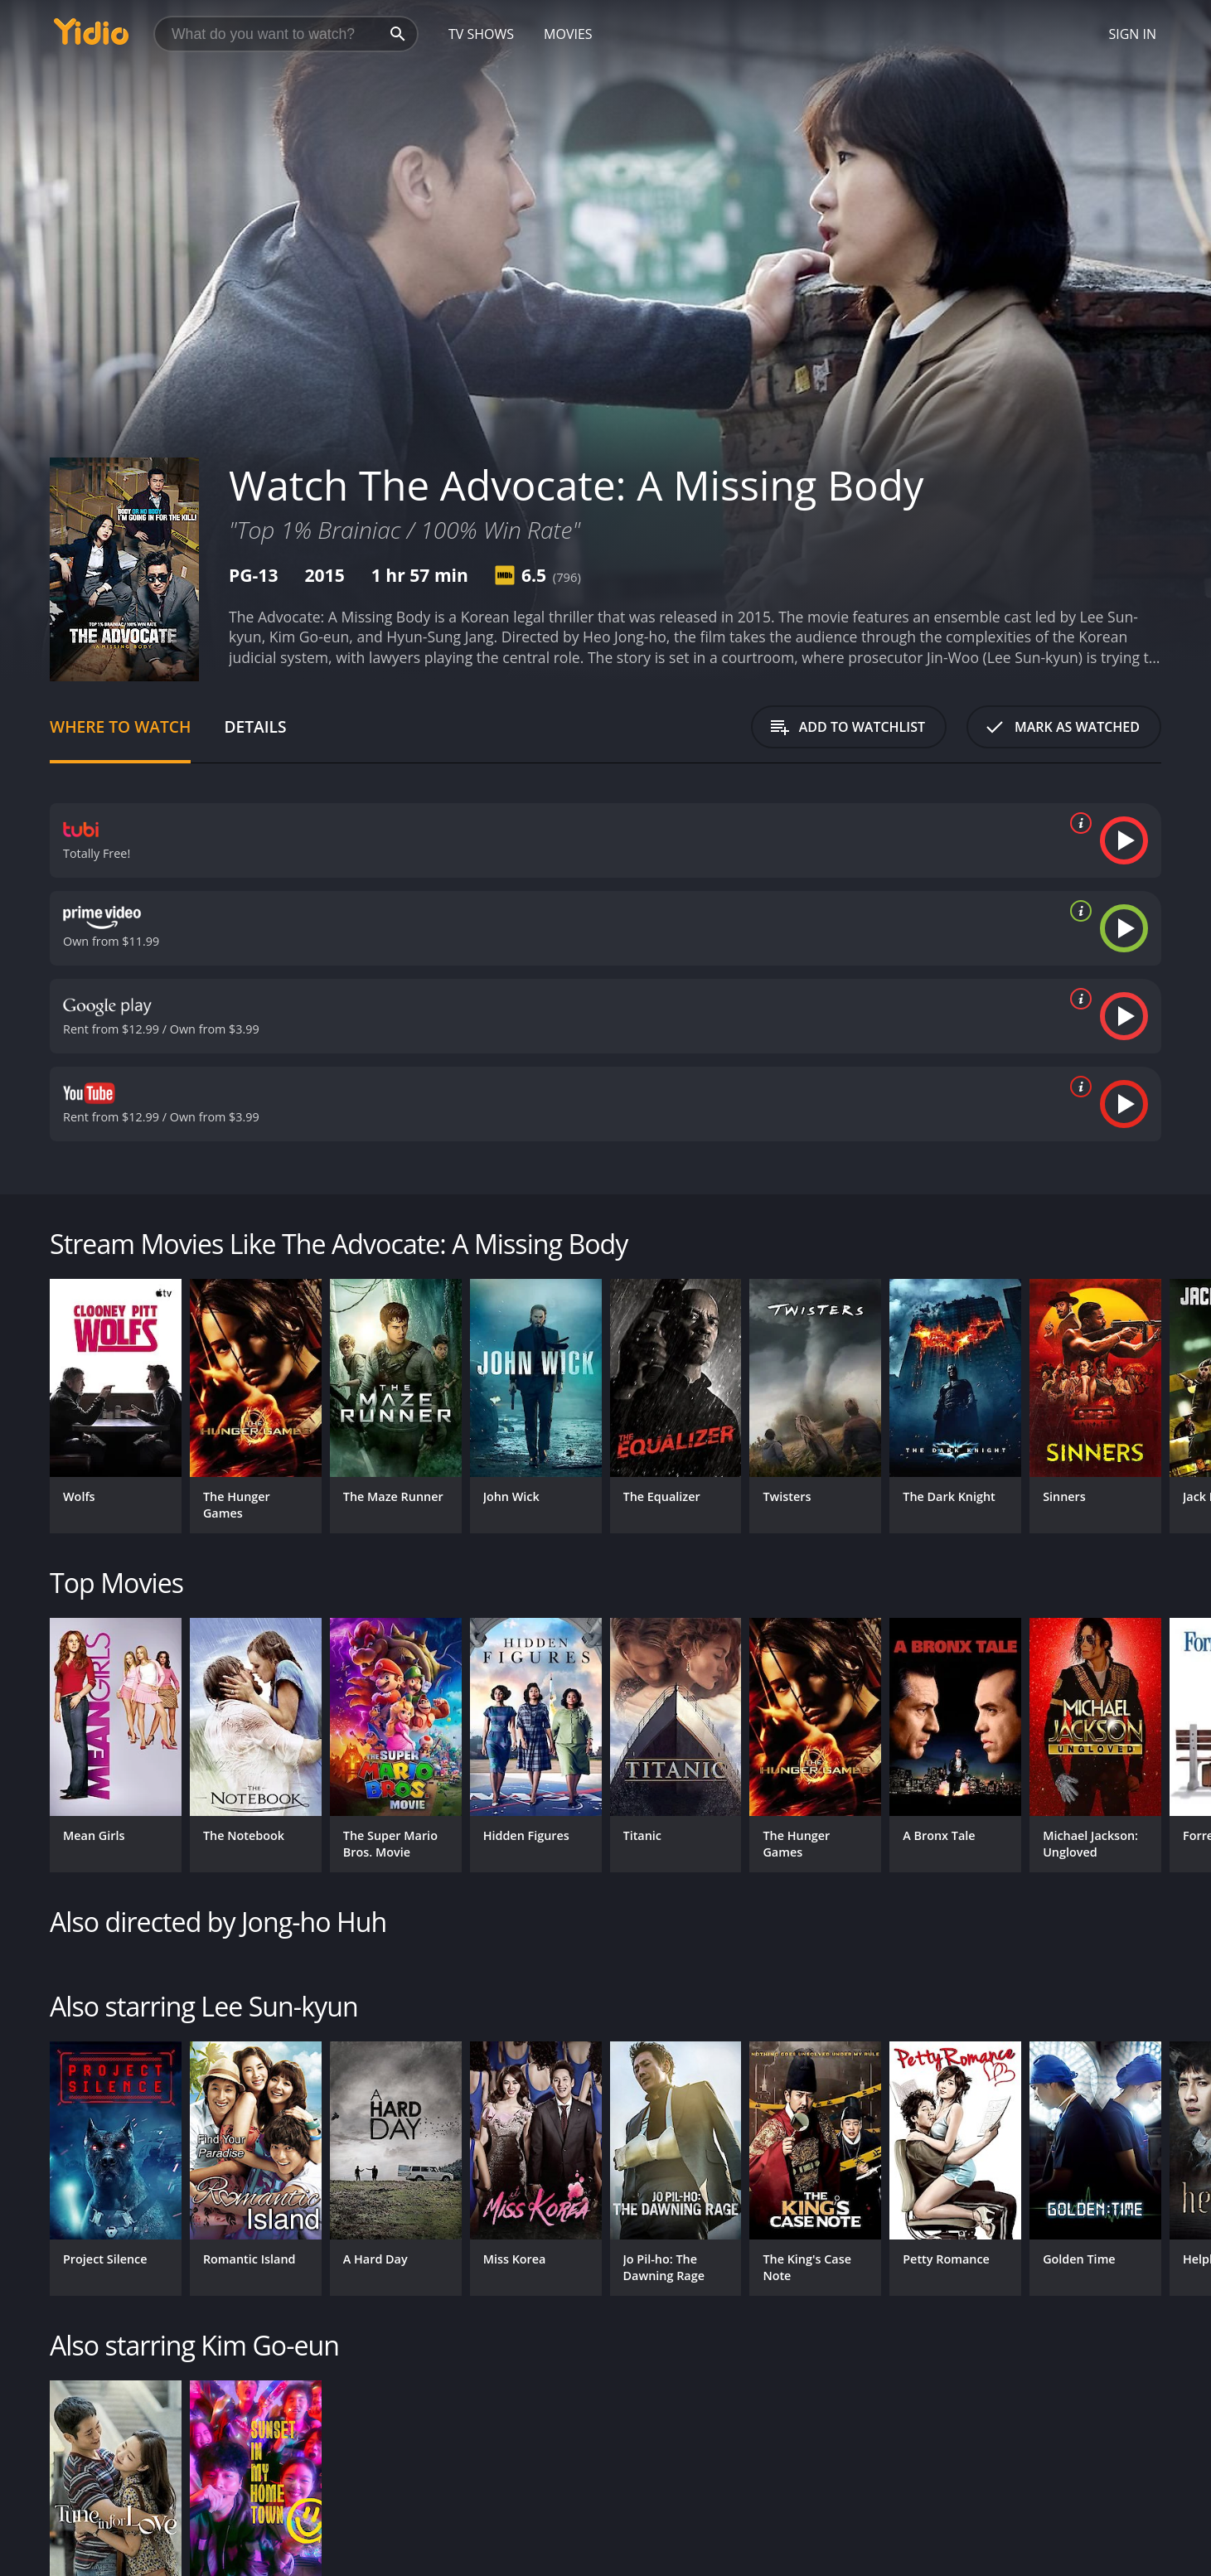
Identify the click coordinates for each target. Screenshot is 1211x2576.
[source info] (1077, 823)
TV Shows (481, 34)
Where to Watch (120, 726)
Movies (568, 34)
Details (255, 726)
